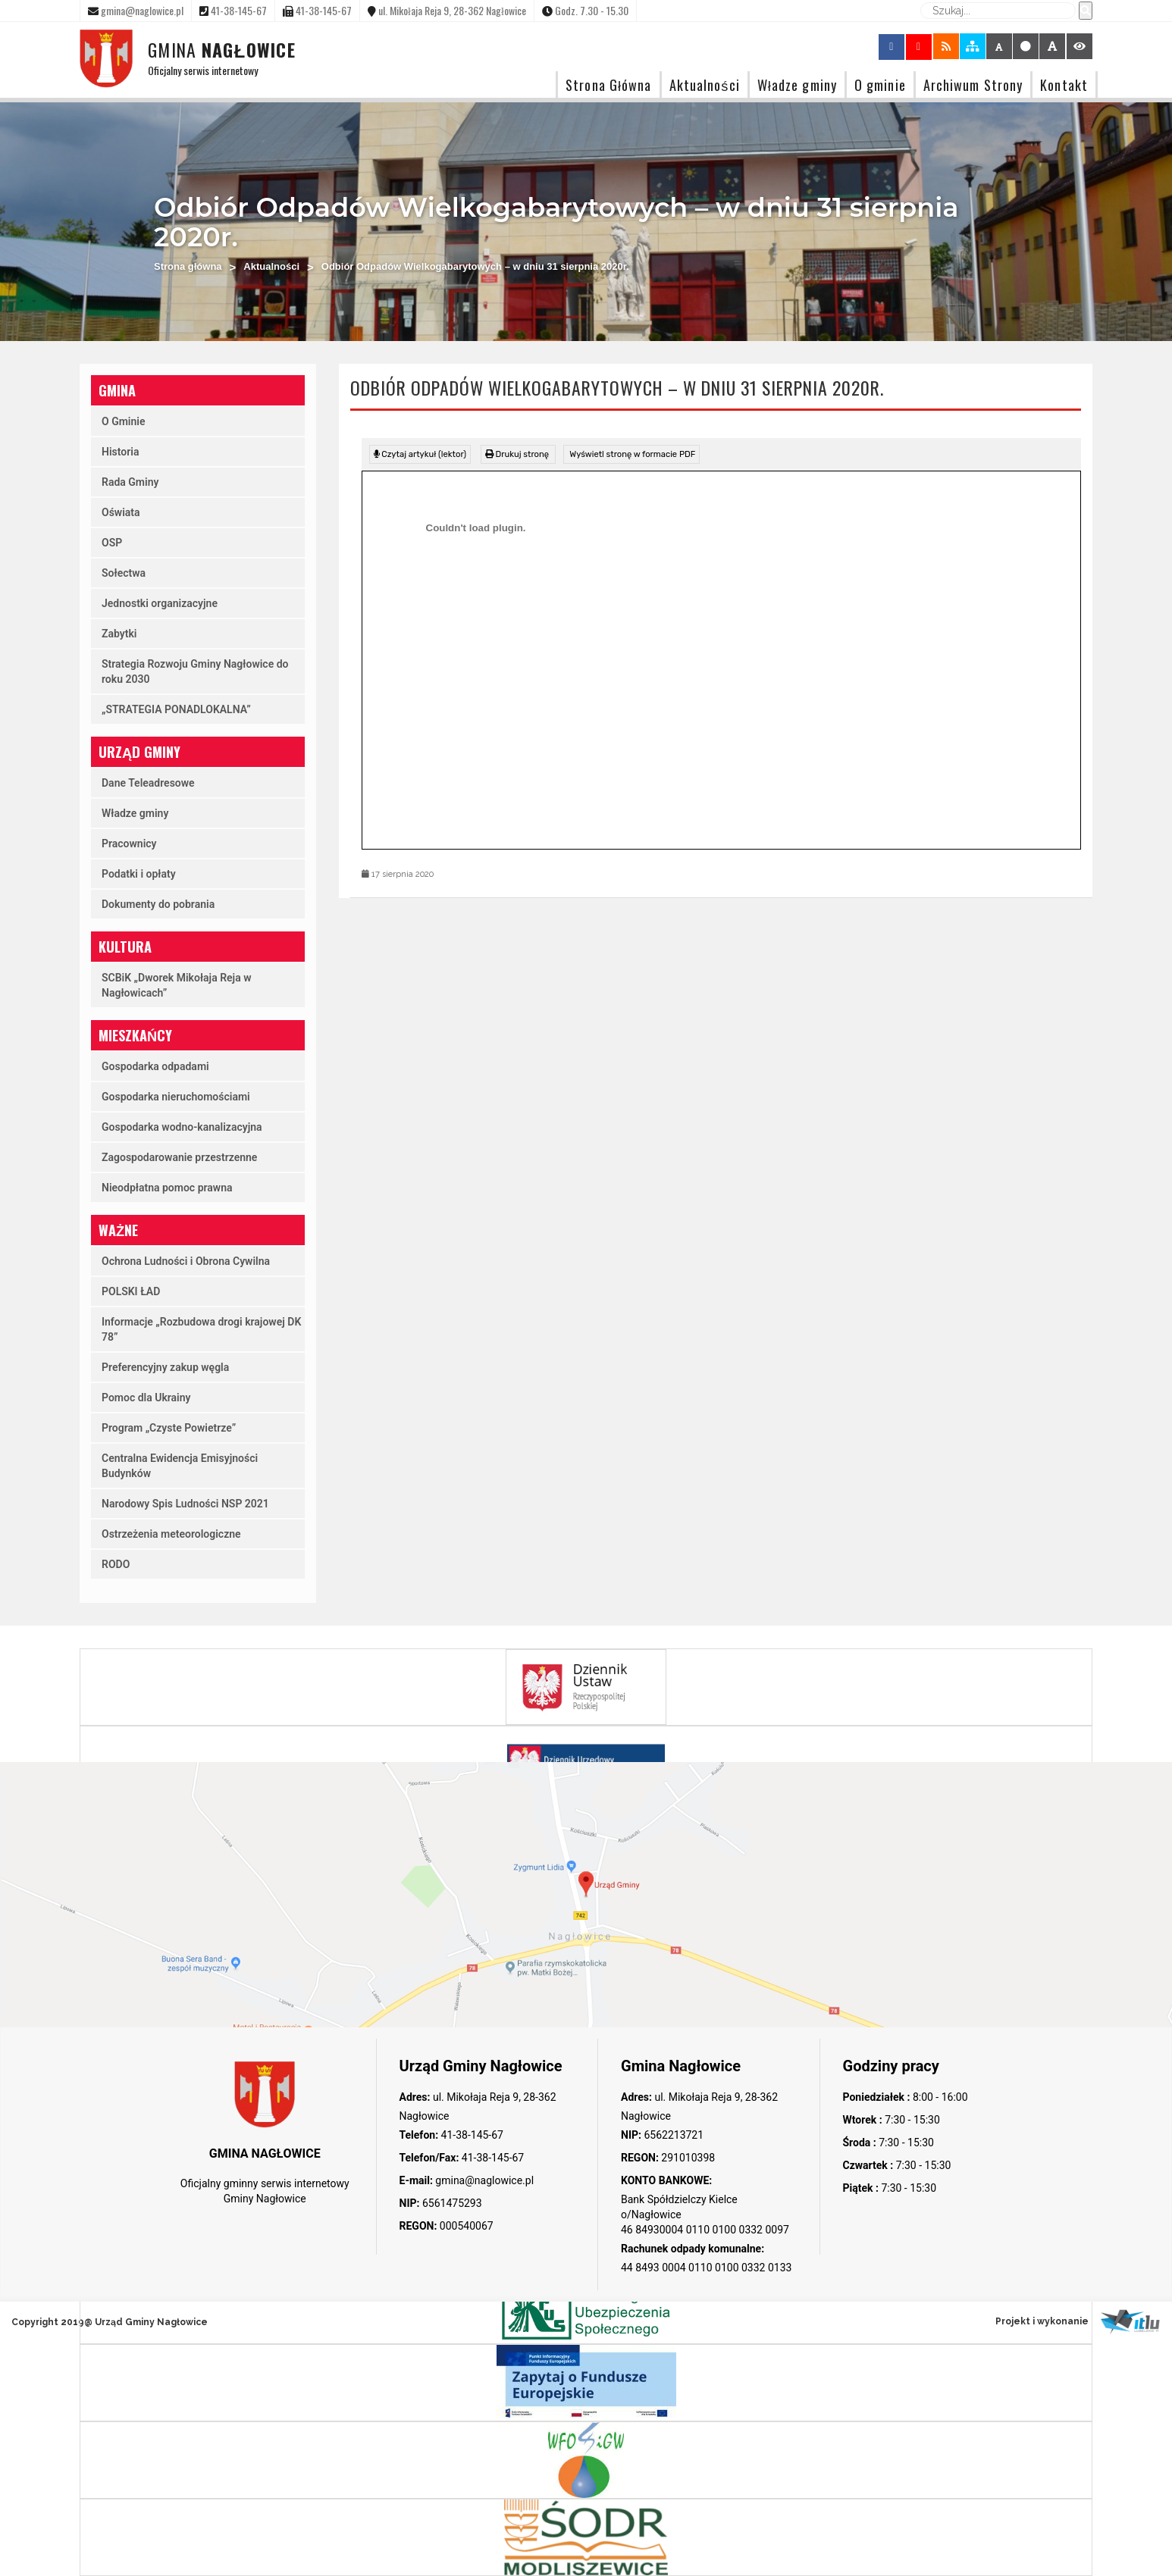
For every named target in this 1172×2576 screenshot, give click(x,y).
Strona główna (188, 266)
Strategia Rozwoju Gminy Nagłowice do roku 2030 (195, 671)
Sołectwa (124, 573)
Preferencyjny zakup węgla (165, 1367)
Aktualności (704, 84)
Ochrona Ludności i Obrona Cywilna (186, 1261)
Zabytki (119, 634)
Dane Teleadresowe (148, 783)
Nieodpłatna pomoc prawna (167, 1188)
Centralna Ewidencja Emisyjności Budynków (180, 1465)
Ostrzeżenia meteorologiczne (171, 1534)
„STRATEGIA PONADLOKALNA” (176, 709)
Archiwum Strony (973, 84)
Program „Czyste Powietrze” (169, 1428)
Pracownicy (129, 843)
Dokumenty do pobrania (158, 904)
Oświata (121, 512)
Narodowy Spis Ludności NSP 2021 (185, 1504)
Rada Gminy (130, 482)
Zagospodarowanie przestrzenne (179, 1157)
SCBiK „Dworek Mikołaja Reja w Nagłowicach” (177, 985)
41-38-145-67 (470, 2135)
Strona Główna (608, 84)
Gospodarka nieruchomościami (176, 1097)
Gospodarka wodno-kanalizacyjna (182, 1127)
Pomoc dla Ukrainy (146, 1397)
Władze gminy (797, 84)
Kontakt (1064, 84)
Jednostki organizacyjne (160, 603)
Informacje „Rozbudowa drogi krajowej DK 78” (201, 1329)
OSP (112, 543)
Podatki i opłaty (139, 874)
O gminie (880, 84)
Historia (120, 452)
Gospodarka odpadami (155, 1066)
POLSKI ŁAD (131, 1291)
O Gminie (123, 421)
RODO (116, 1564)
